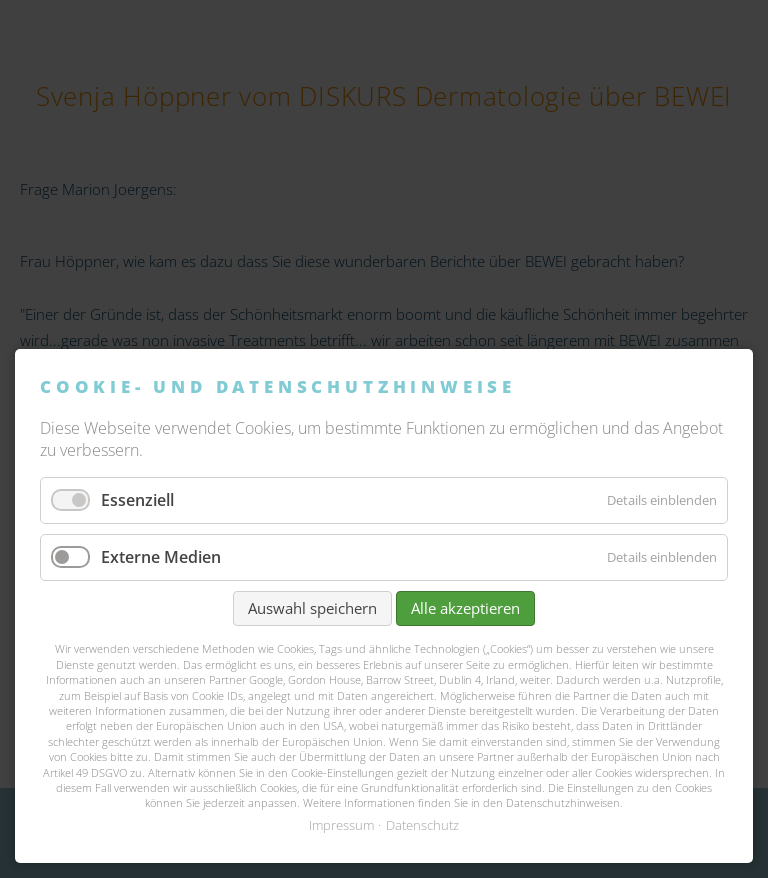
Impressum (341, 825)
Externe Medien (161, 557)
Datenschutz (422, 825)
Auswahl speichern (312, 608)
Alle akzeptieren (465, 608)
